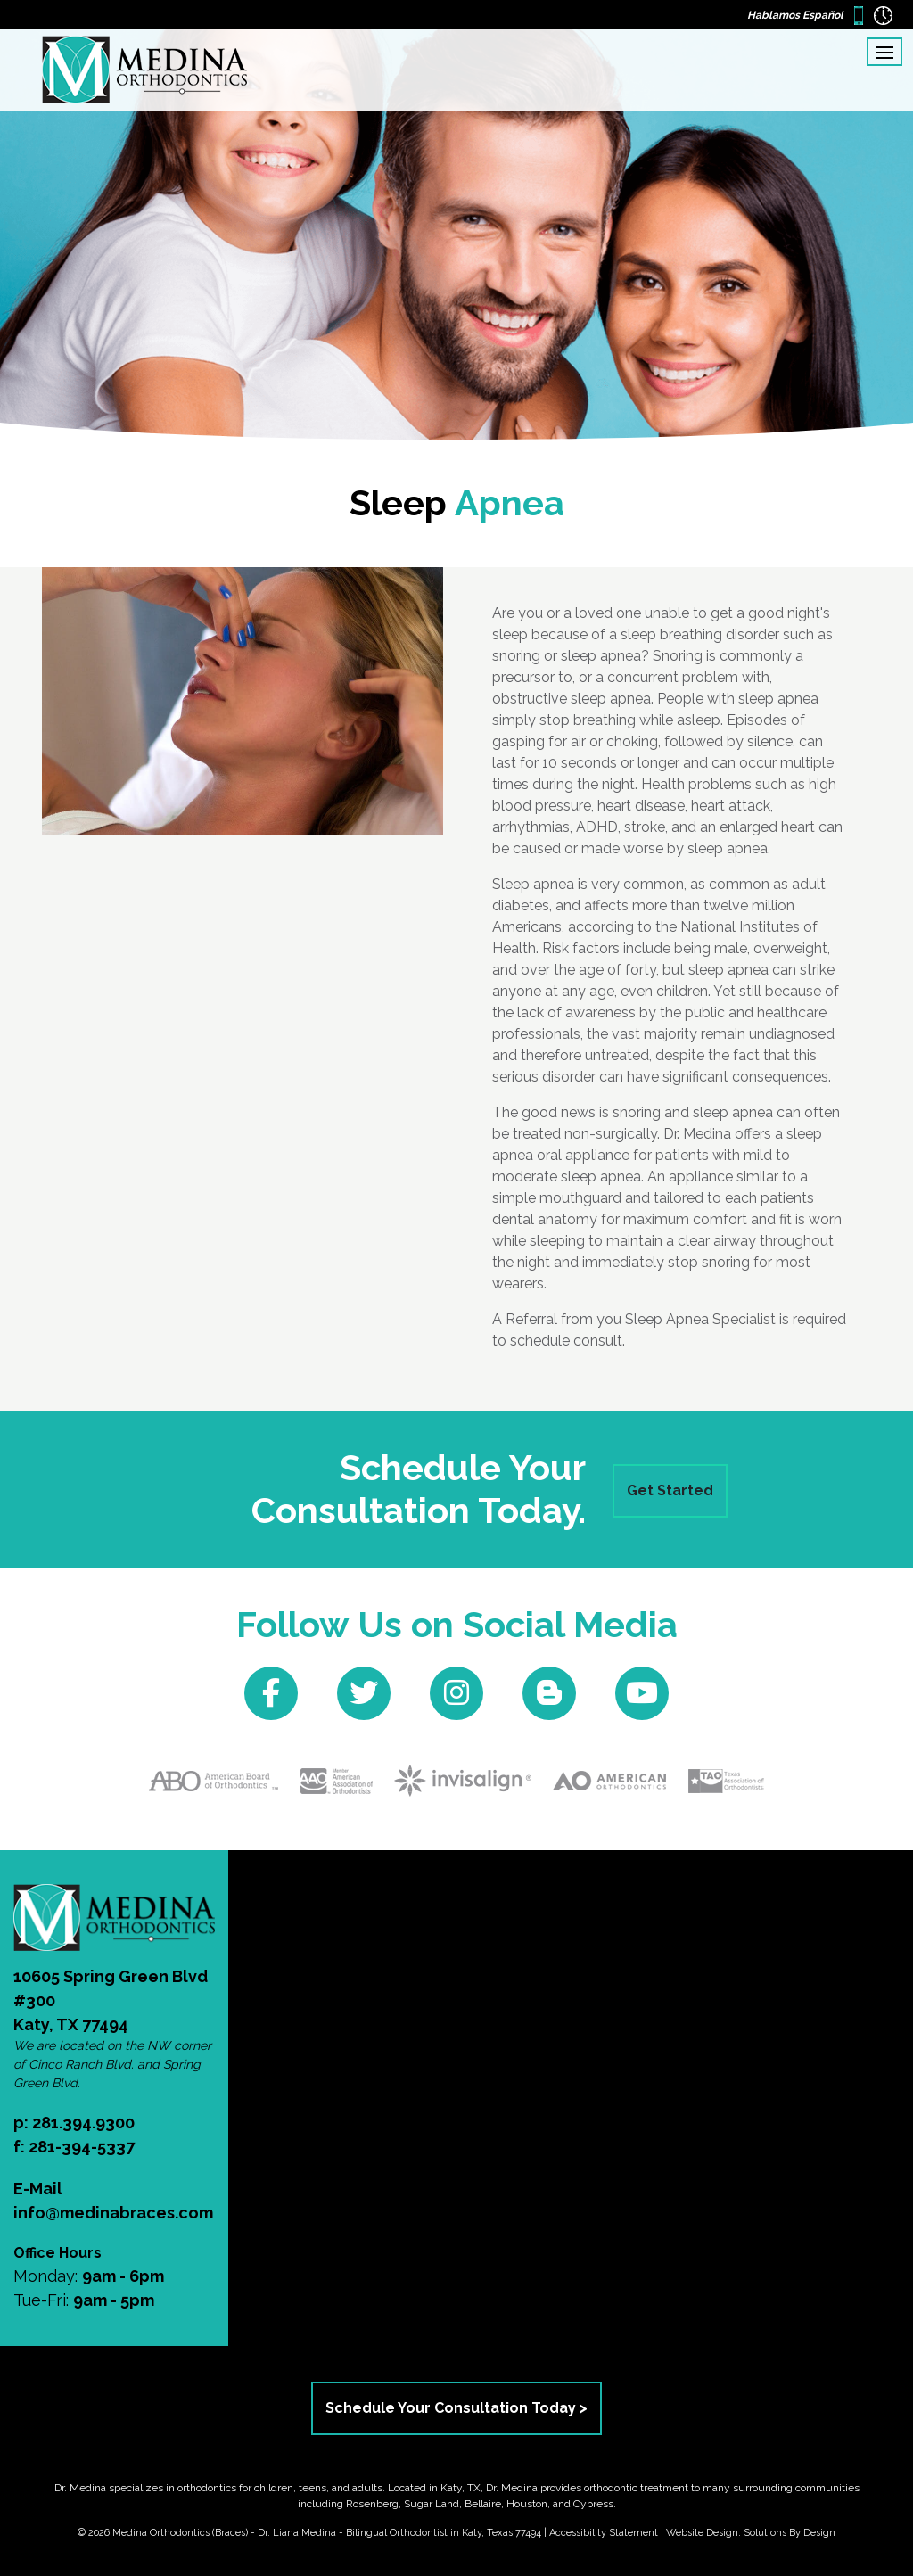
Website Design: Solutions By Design (750, 2533)
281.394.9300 (83, 2122)
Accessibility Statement (603, 2533)
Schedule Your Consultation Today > (456, 2407)
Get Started (670, 1490)
